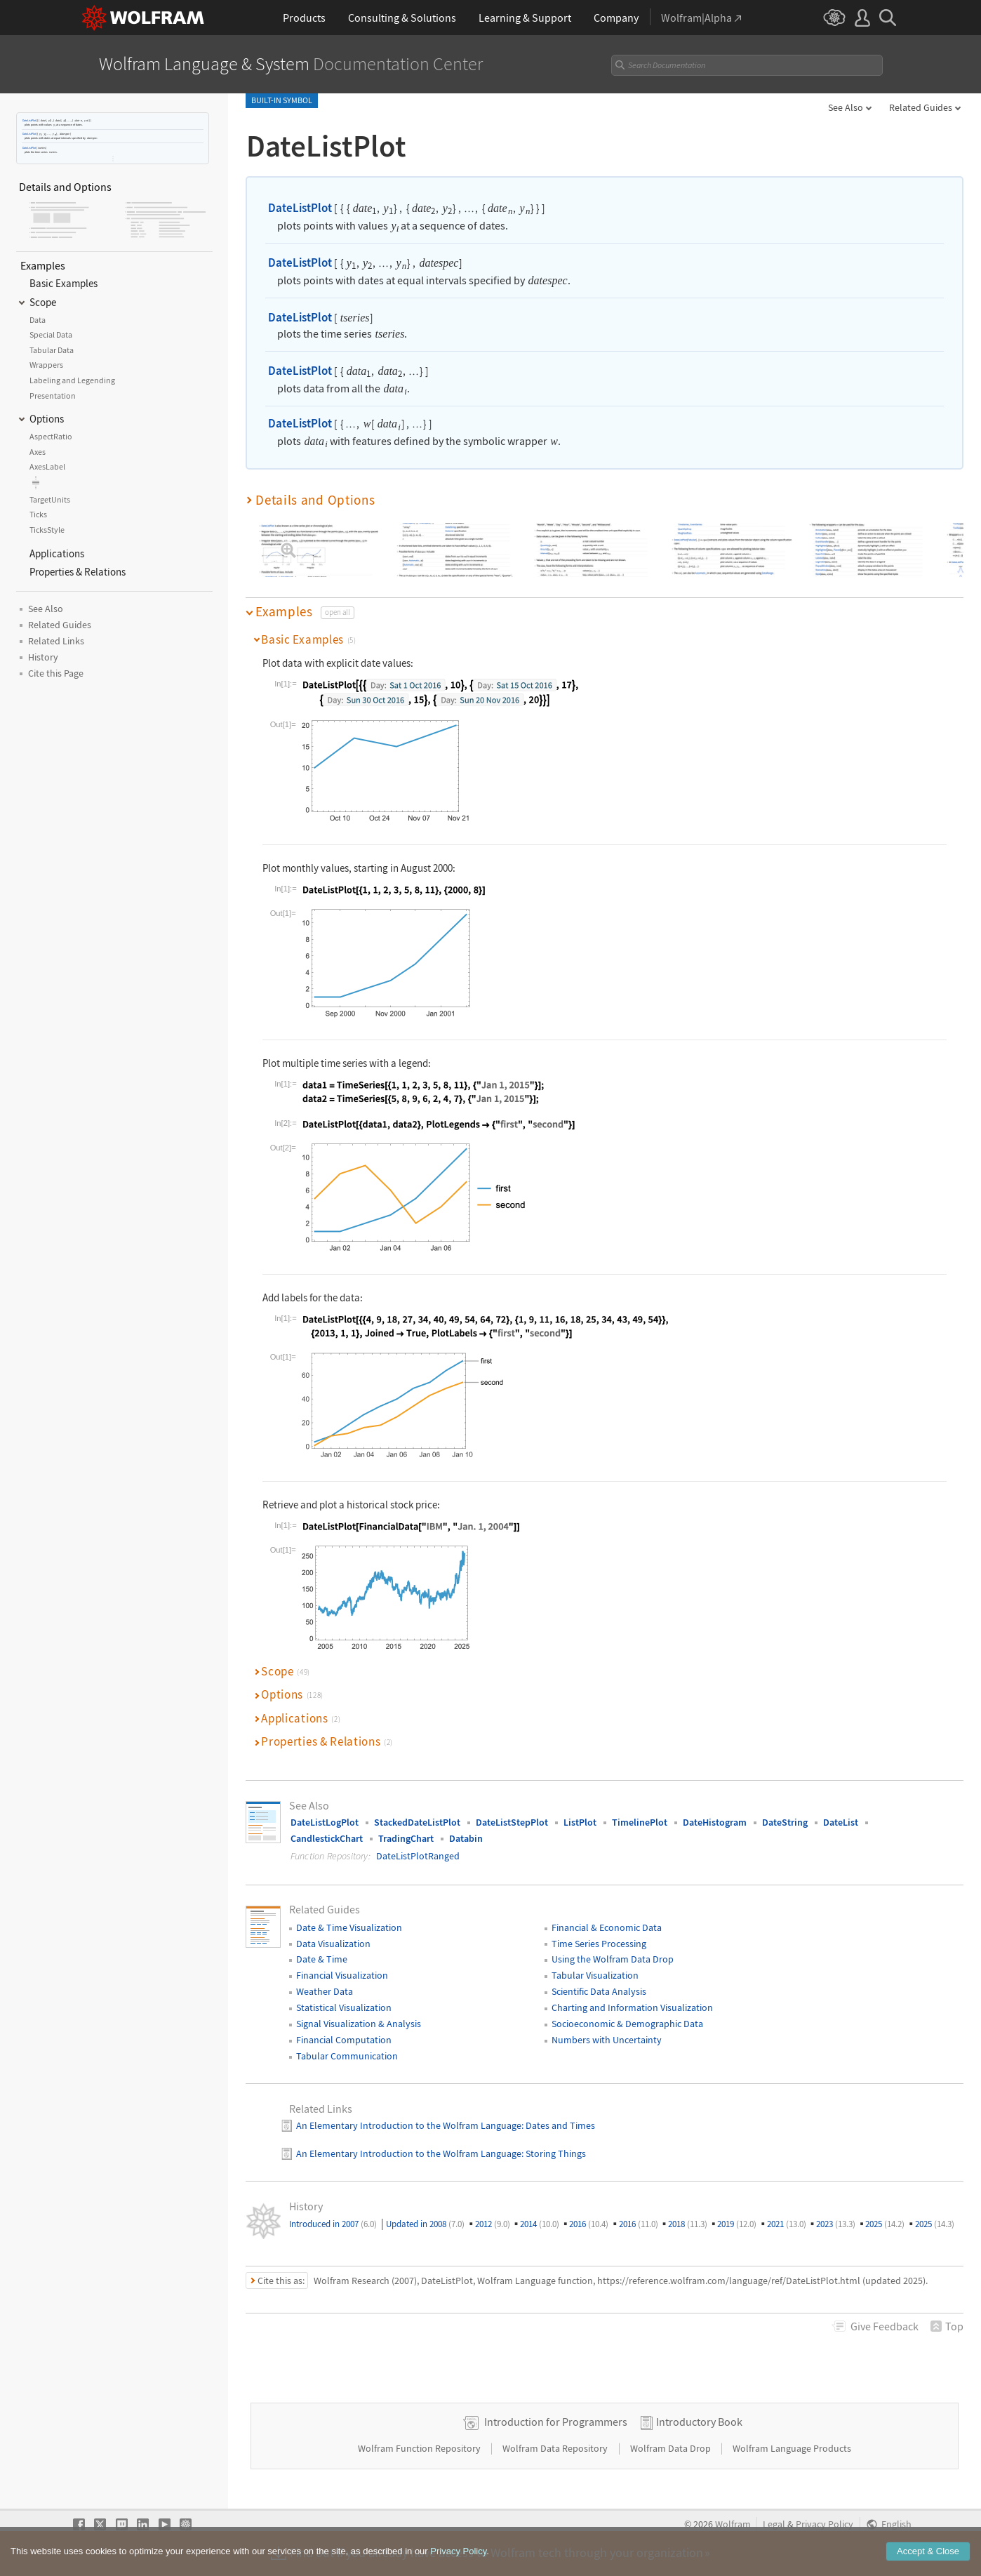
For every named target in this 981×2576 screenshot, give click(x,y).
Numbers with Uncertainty (607, 2039)
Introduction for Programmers (555, 2422)
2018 (687, 2224)
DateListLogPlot (325, 1822)
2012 (492, 2224)
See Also (845, 107)
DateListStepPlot (512, 1822)
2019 (736, 2224)
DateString (785, 1822)
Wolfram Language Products (792, 2448)
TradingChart (406, 1838)
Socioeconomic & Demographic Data (627, 2023)
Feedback (884, 2326)
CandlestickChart (327, 1838)
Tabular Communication (347, 2056)
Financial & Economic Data (607, 1927)
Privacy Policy (824, 2524)
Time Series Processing (599, 1943)
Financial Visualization (342, 1975)
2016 (588, 2224)
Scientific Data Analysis (599, 1991)
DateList (840, 1822)
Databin (466, 1838)
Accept (928, 2554)
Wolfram (733, 2524)
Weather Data (324, 1991)
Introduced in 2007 (333, 2224)
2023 (835, 2224)
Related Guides (920, 107)
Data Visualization (333, 1943)
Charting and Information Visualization (632, 2007)
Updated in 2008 (425, 2224)
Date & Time (321, 1959)
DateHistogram (715, 1822)
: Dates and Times (558, 2125)
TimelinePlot (639, 1822)
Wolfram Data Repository (556, 2448)
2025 (885, 2224)
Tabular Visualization (595, 1975)
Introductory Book (699, 2422)
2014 (539, 2224)
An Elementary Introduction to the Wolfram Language (408, 2125)
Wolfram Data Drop (671, 2448)
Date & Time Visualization (349, 1927)
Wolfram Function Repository (420, 2448)
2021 (786, 2224)
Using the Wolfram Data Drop (613, 1959)
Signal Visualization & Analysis (358, 2023)
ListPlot (579, 1822)
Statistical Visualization (344, 2007)
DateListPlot (29, 120)
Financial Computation (344, 2039)
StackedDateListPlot (417, 1822)
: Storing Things (553, 2153)
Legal (774, 2524)
